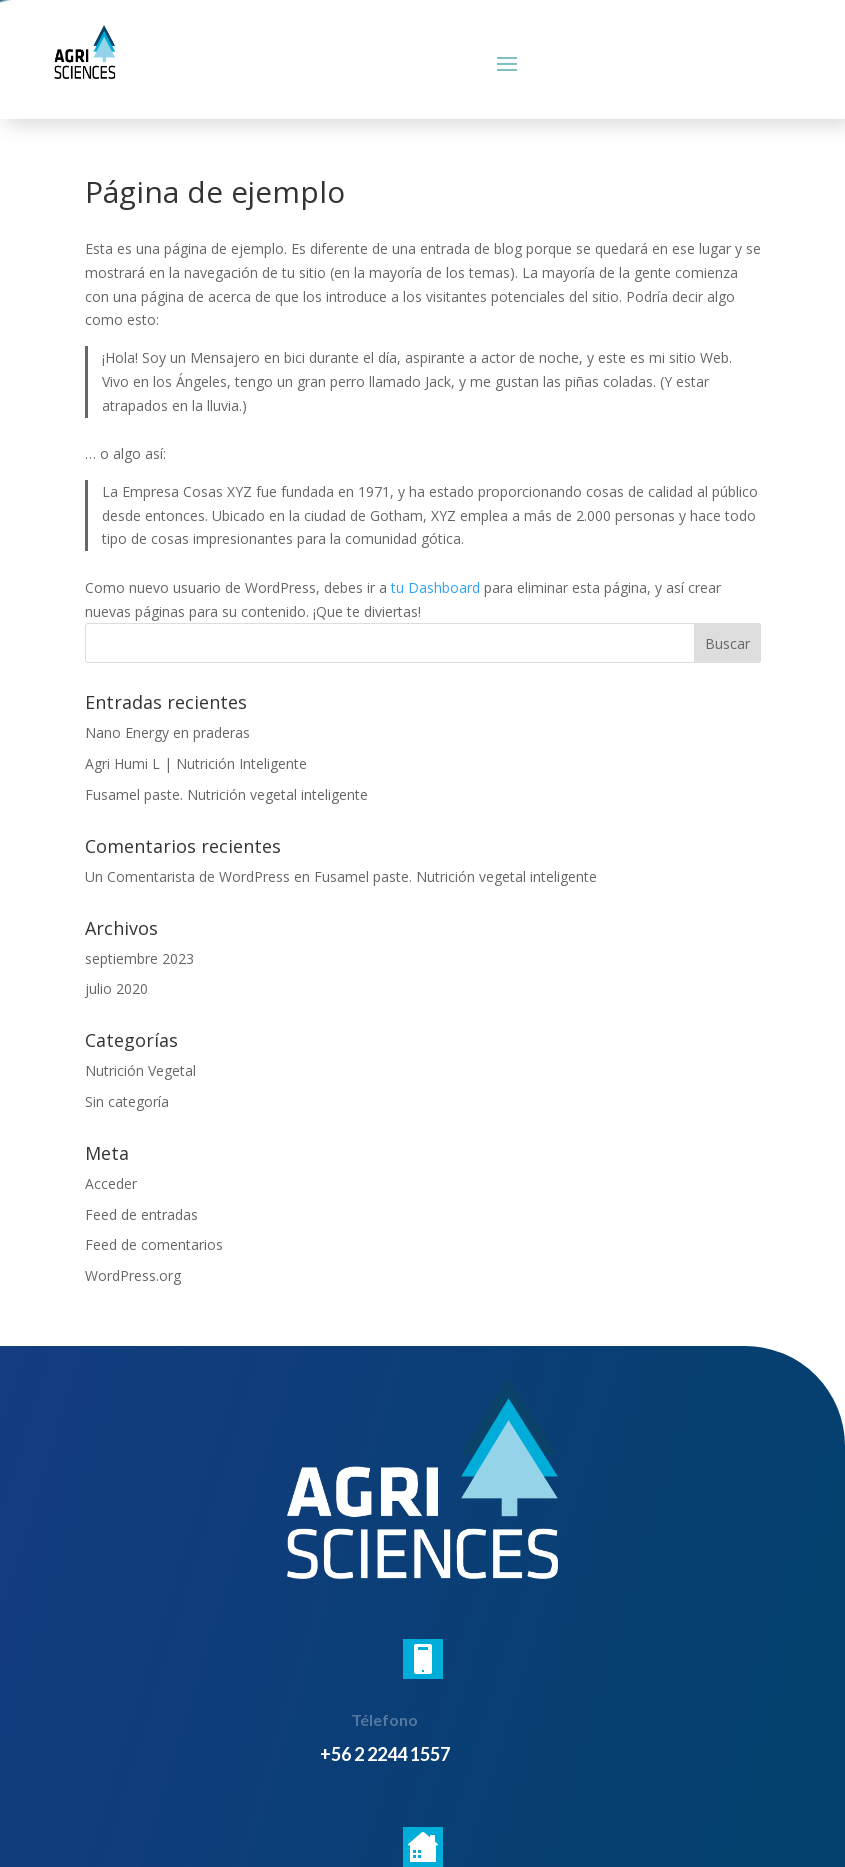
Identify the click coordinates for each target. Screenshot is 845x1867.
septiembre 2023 (139, 958)
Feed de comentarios (154, 1244)
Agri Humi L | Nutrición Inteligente (196, 763)
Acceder (111, 1183)
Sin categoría (127, 1101)
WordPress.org (133, 1275)
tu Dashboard (435, 587)
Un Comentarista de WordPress (187, 876)
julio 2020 (116, 988)
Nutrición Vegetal (140, 1070)
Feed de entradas (141, 1214)
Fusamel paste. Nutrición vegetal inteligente (226, 794)
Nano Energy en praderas (167, 732)
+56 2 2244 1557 (385, 1754)
